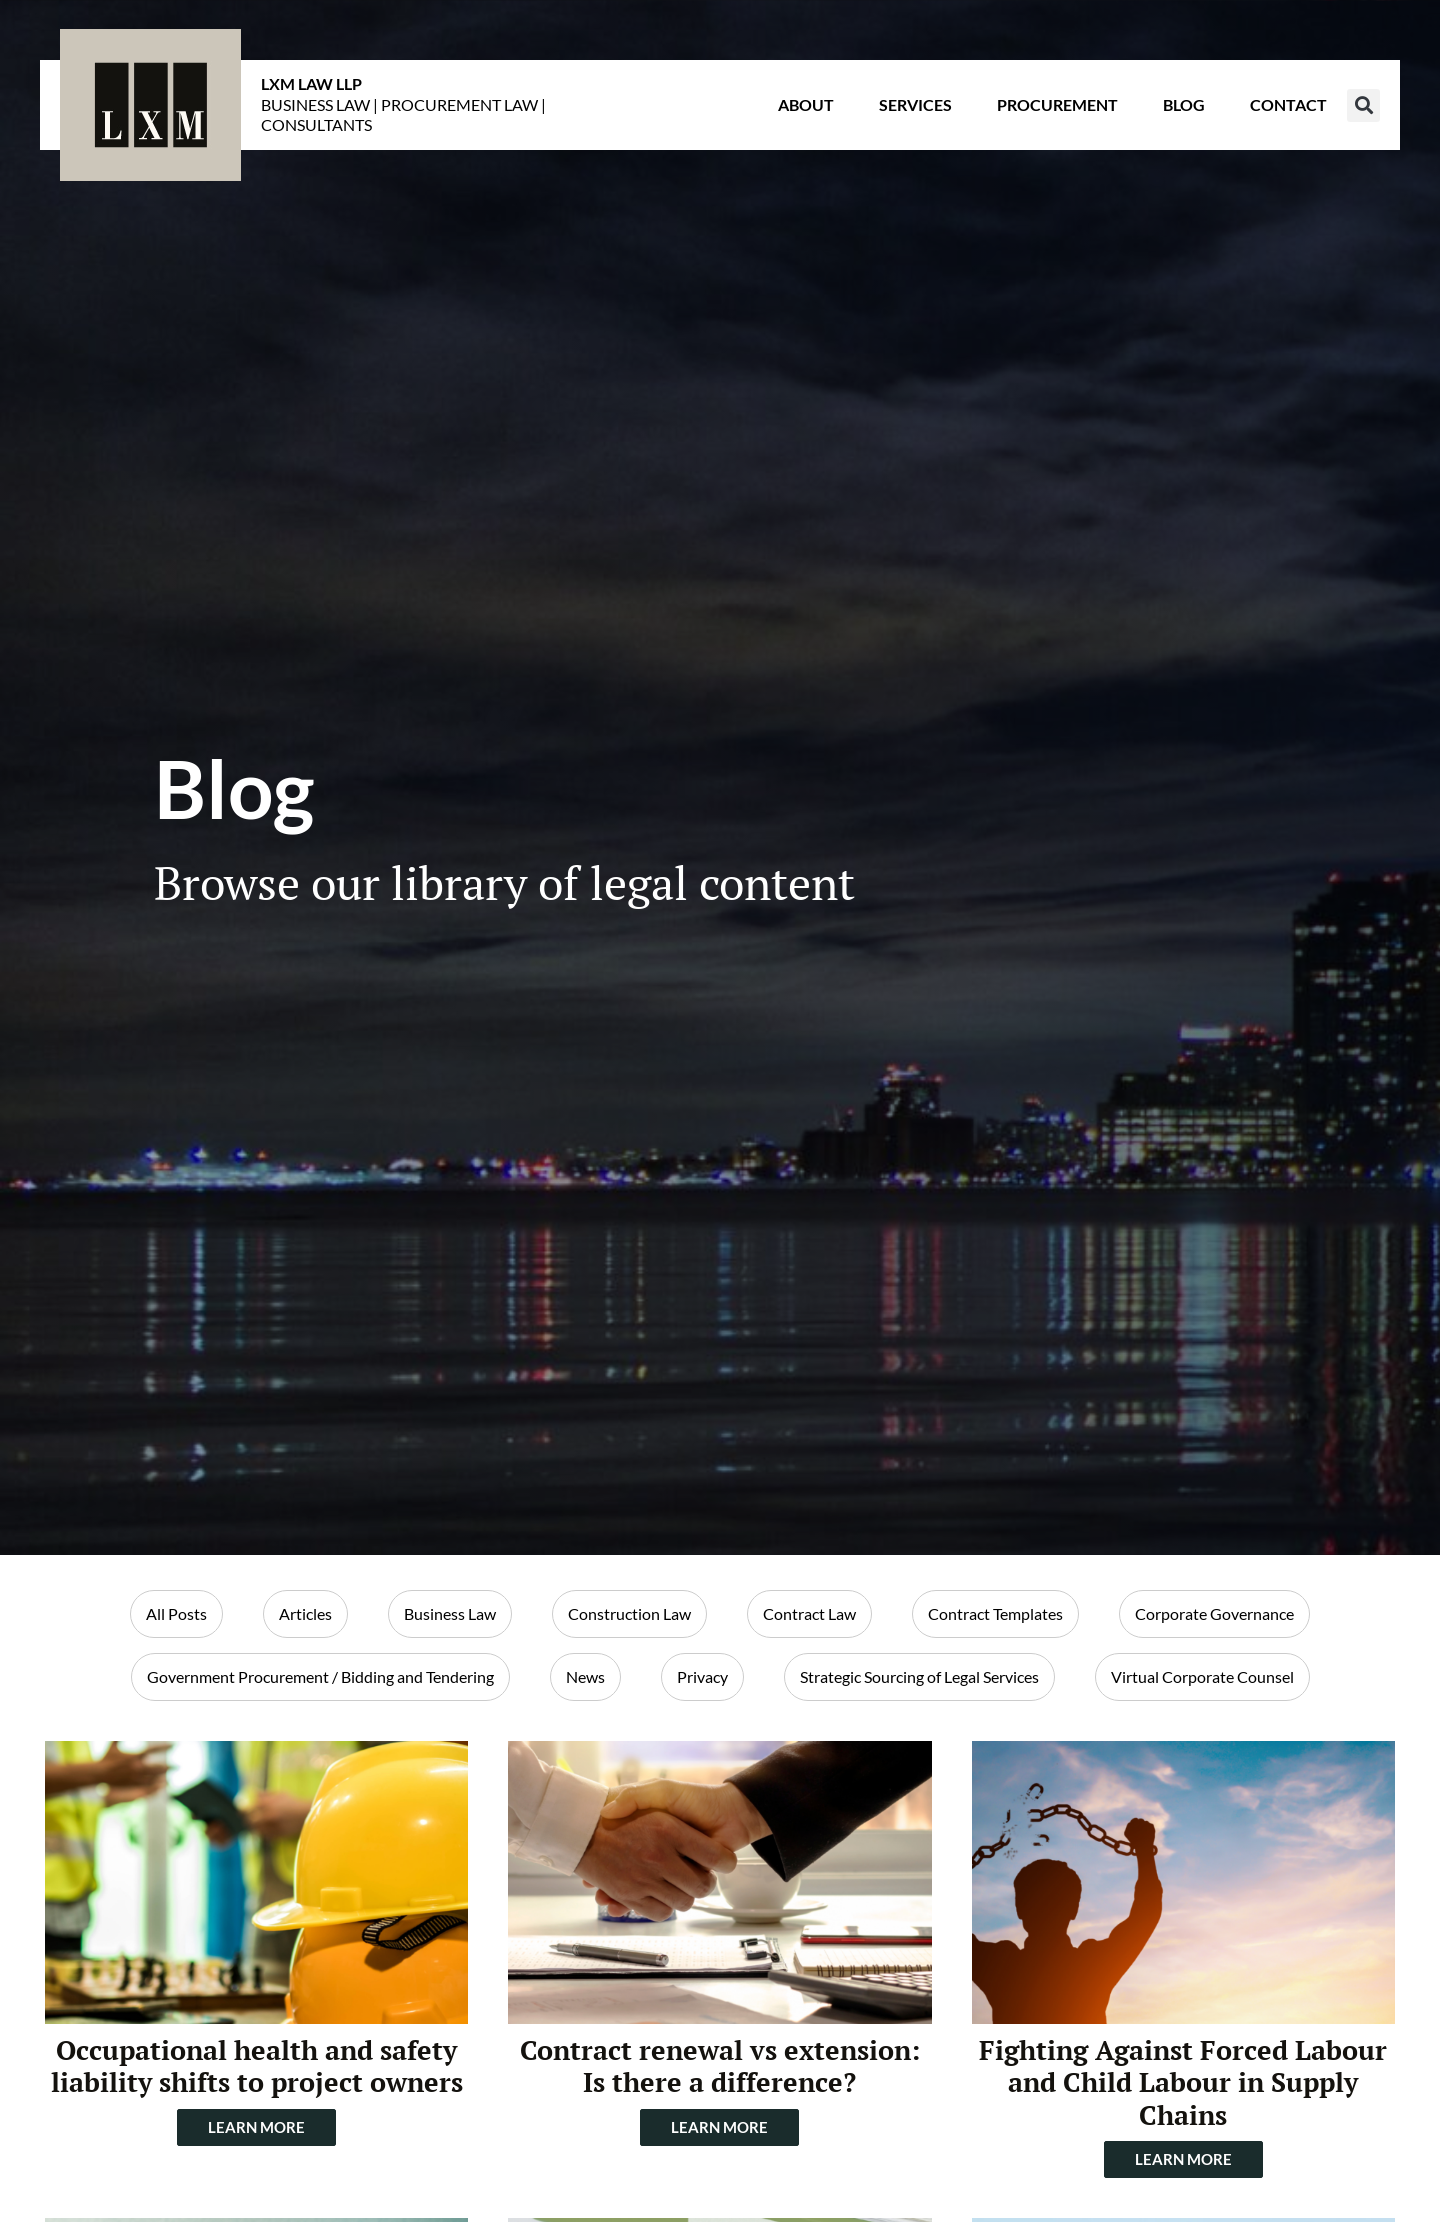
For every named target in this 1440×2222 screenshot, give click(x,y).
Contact (1288, 104)
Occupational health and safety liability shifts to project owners (257, 2066)
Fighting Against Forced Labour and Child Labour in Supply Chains (1183, 2082)
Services (915, 104)
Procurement (1057, 104)
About (806, 104)
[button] (1363, 105)
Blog (1184, 104)
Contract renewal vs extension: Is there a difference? (720, 2066)
